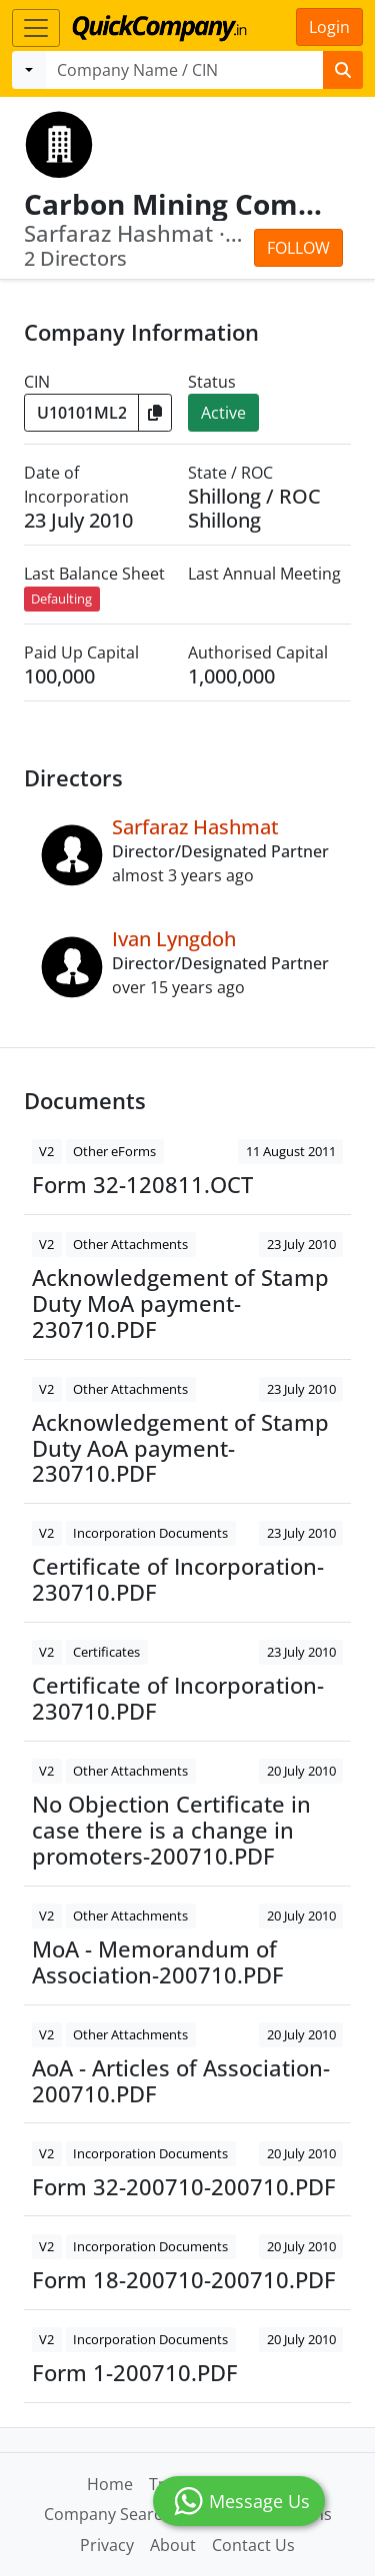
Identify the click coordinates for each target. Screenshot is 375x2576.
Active (223, 413)
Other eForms (114, 1151)
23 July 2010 (301, 1244)
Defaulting (61, 599)
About (173, 2545)
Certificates (106, 1652)
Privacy (107, 2545)
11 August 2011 (291, 1151)
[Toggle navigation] (36, 28)
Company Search (108, 2514)
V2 (46, 1151)
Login (329, 27)
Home (110, 2484)
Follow (298, 248)
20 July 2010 (301, 1771)
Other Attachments (130, 1244)
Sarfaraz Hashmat (195, 826)
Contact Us (253, 2545)
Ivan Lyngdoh (174, 938)
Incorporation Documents (150, 1533)
